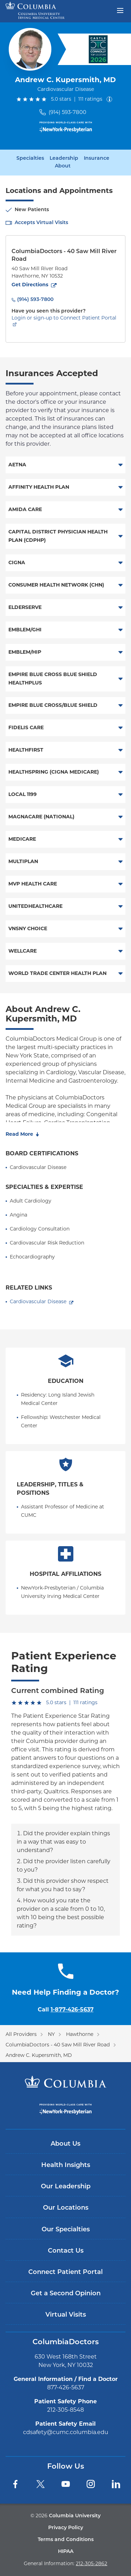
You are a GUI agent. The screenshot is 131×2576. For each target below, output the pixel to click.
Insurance (96, 159)
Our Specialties (66, 2229)
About (63, 166)
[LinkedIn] (116, 2484)
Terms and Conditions (66, 2539)
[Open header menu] (120, 9)
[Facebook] (15, 2484)
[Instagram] (91, 2484)
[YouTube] (66, 2484)
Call (66, 2009)
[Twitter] (41, 2484)
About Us (65, 2144)
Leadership (64, 159)
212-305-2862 (91, 2563)
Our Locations (65, 2208)
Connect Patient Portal (65, 2272)
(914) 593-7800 (67, 112)
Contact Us (65, 2251)
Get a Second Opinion (66, 2293)
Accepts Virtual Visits (41, 222)
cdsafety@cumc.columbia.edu (65, 2432)
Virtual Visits (65, 2315)
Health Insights (65, 2165)
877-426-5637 (65, 2387)
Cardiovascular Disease (38, 1301)
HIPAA (65, 2551)
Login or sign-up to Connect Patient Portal (64, 318)
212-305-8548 (65, 2409)
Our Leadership (65, 2186)
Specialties (30, 159)
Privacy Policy (65, 2528)
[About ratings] (111, 99)
